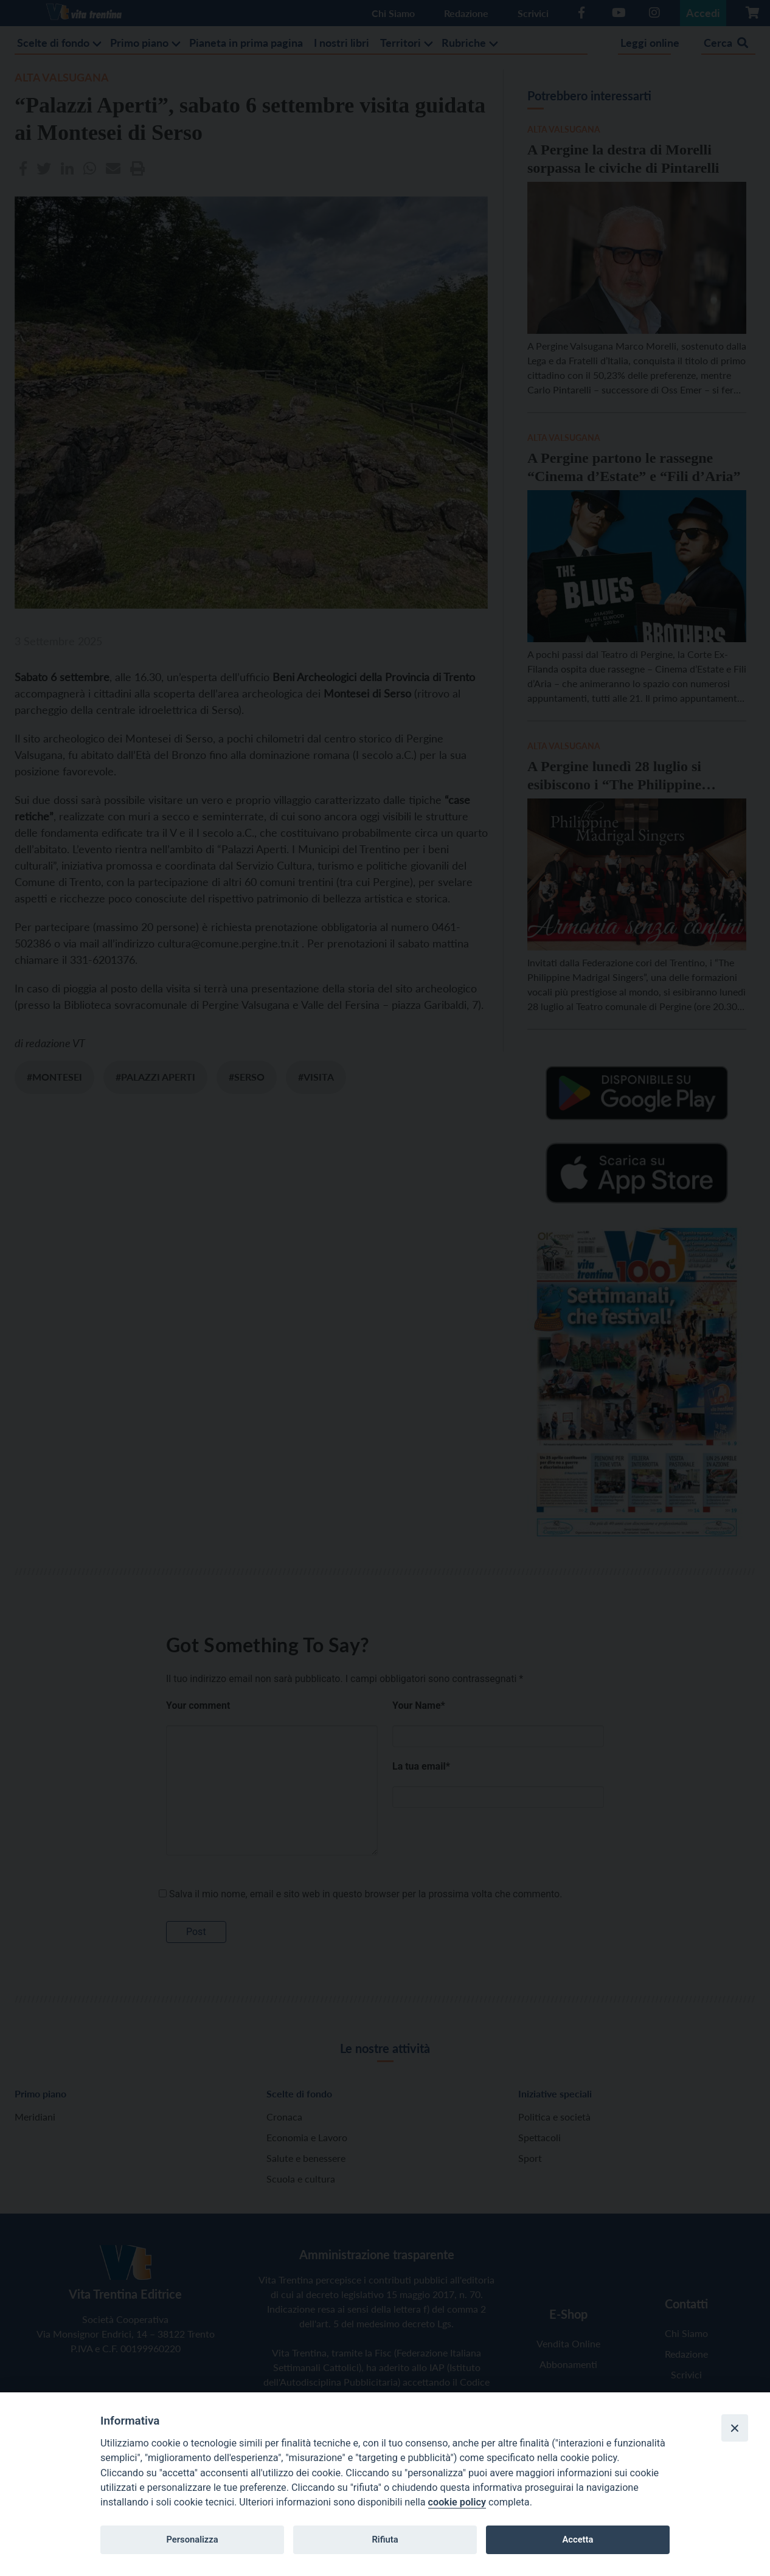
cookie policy (457, 2502)
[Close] (734, 2427)
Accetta (577, 2539)
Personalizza (192, 2539)
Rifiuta (385, 2539)
